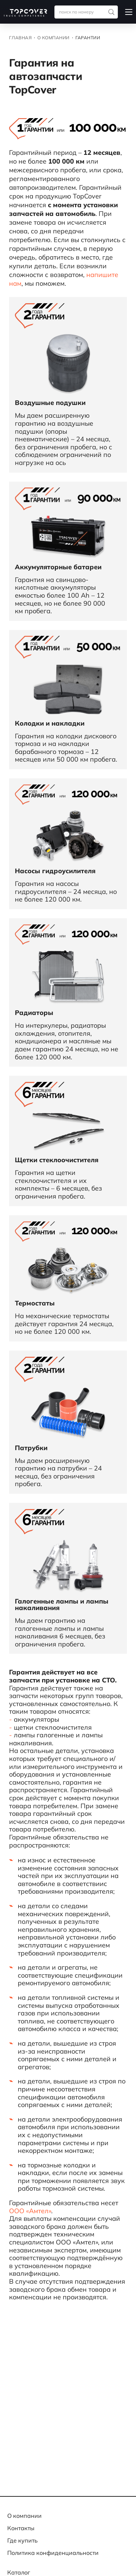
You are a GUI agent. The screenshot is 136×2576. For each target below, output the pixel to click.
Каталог (18, 2572)
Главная (20, 37)
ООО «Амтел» (30, 2211)
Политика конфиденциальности (53, 2552)
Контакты (20, 2528)
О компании (53, 37)
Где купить (22, 2540)
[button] (128, 12)
